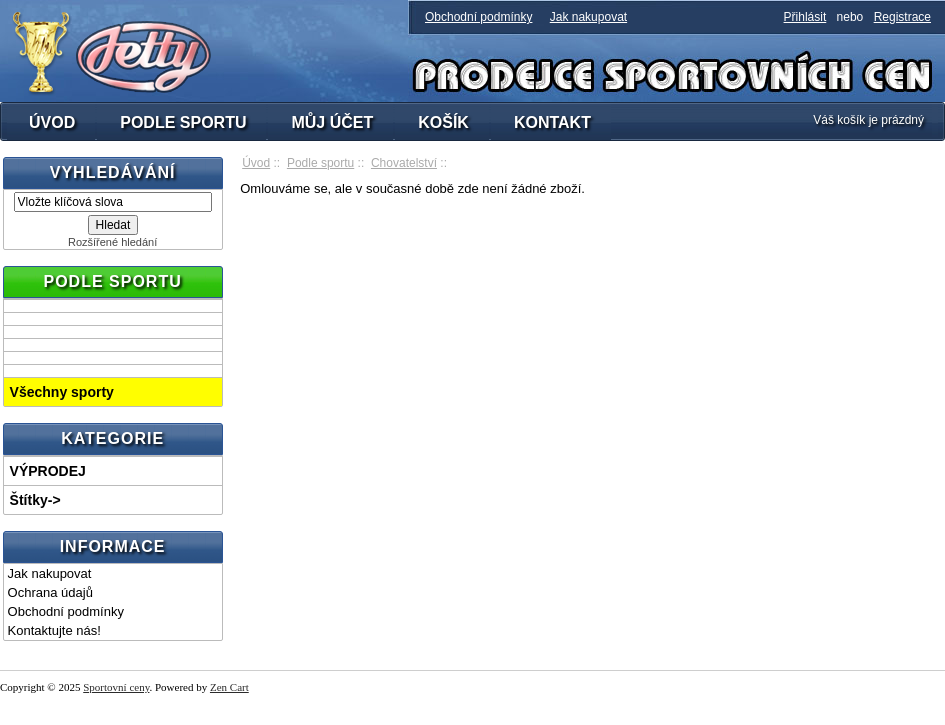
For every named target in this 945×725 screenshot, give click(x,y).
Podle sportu (320, 163)
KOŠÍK (443, 122)
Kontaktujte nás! (54, 630)
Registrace (902, 17)
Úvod (256, 163)
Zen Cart (229, 687)
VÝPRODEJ (48, 471)
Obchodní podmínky (478, 17)
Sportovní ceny (116, 687)
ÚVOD (52, 122)
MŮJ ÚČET (332, 122)
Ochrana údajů (50, 592)
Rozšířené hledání (112, 242)
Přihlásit (805, 17)
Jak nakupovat (588, 17)
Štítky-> (35, 500)
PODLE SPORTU (183, 122)
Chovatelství (404, 163)
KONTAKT (552, 122)
